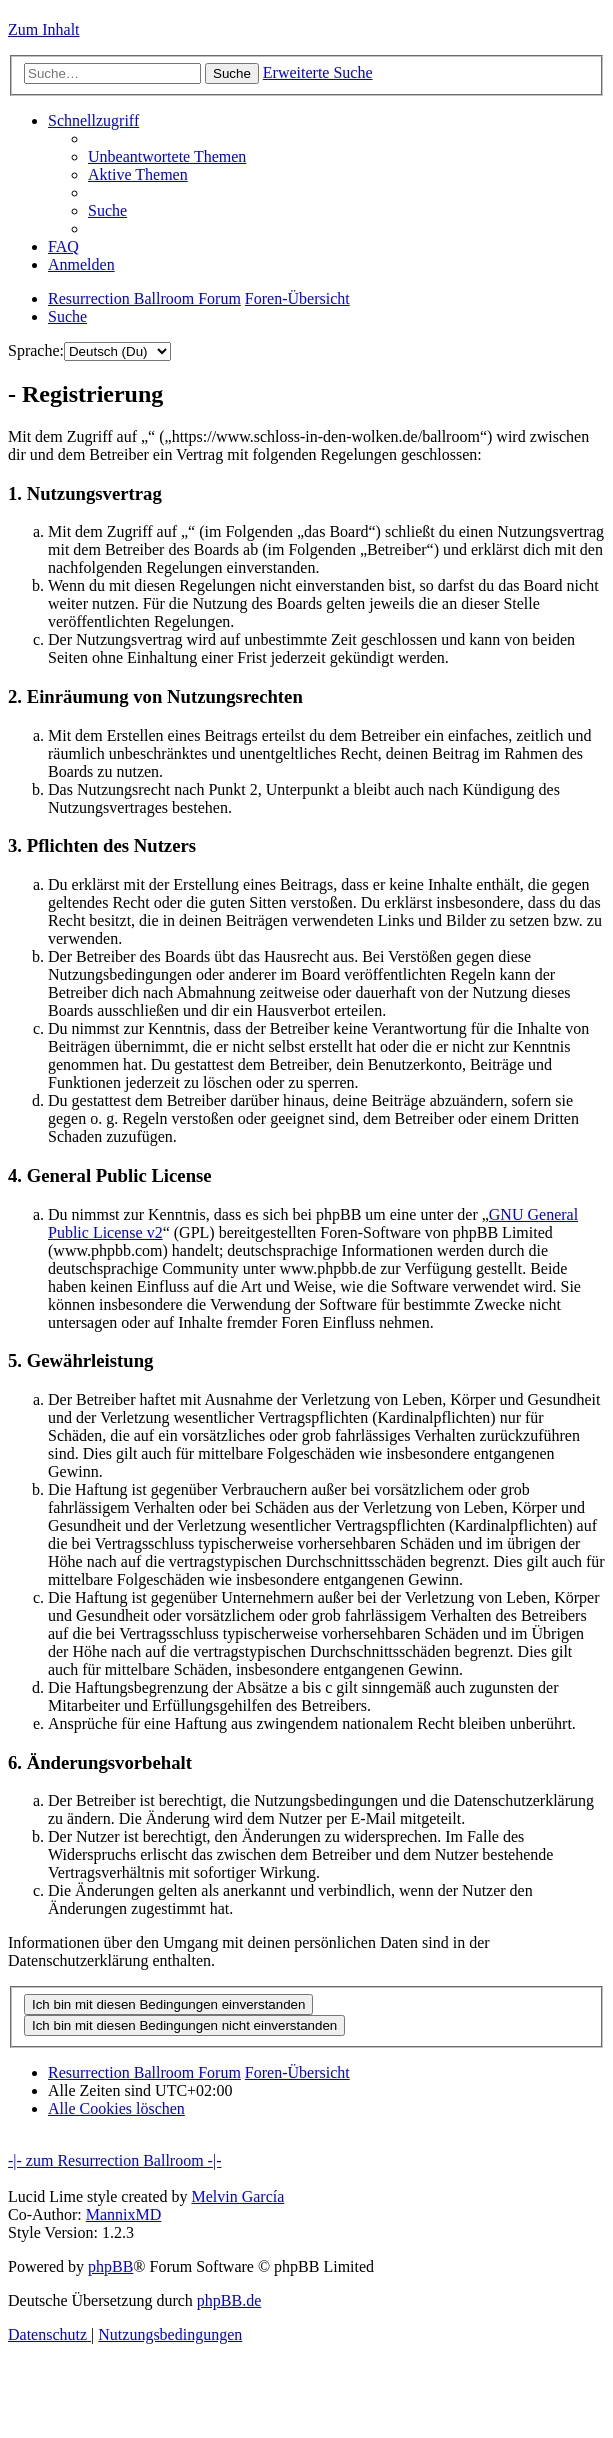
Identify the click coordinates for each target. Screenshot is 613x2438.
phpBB (110, 2266)
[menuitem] (167, 156)
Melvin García (237, 2196)
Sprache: (36, 350)
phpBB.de (229, 2300)
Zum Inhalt (44, 29)
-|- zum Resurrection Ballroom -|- (114, 2160)
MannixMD (124, 2214)
